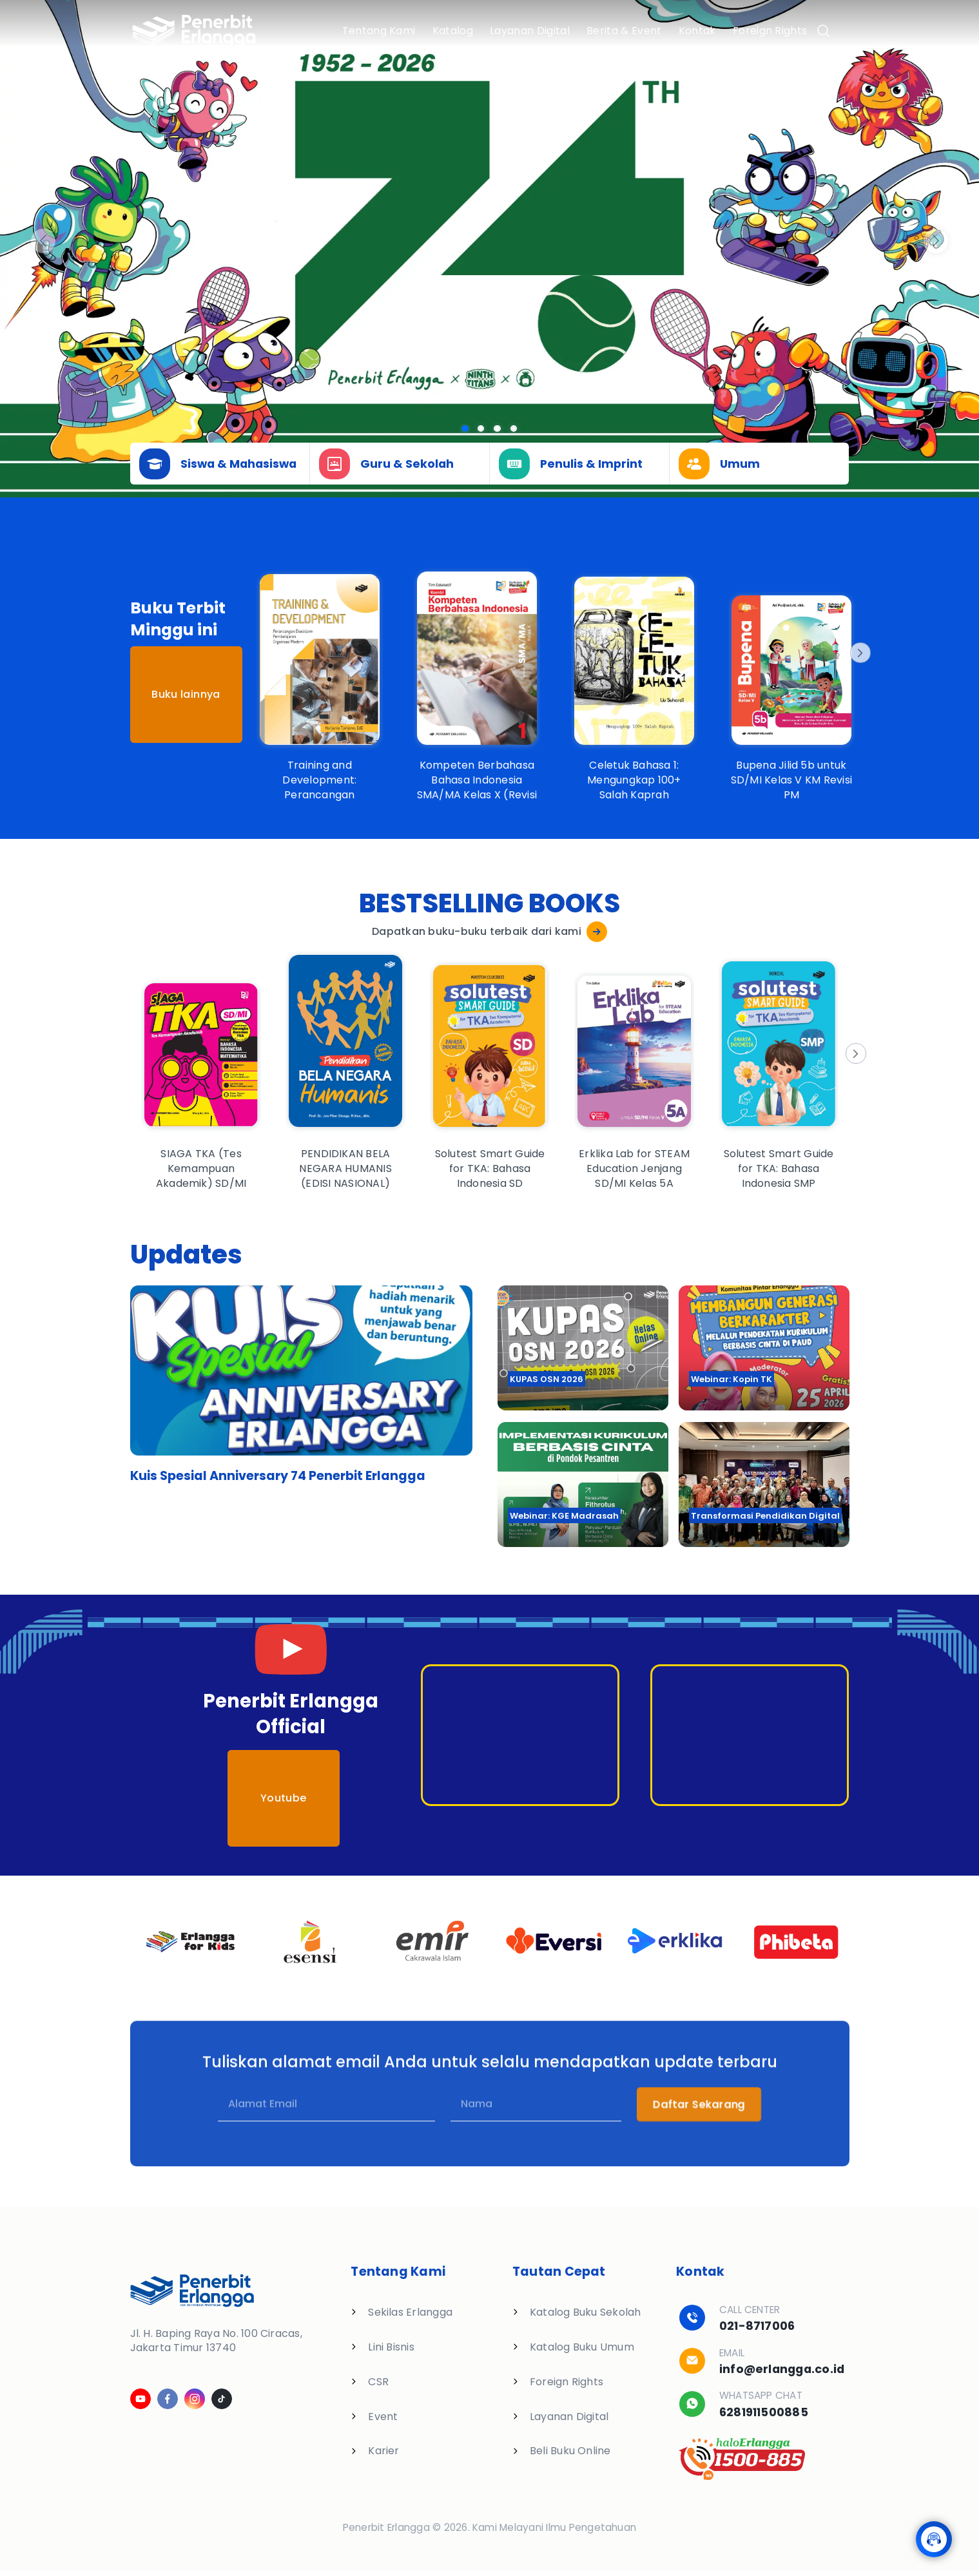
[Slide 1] (481, 428)
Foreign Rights (770, 30)
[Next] (859, 652)
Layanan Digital (530, 30)
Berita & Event (623, 30)
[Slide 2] (497, 428)
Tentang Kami (379, 30)
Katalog (452, 30)
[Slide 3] (514, 428)
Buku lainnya (185, 694)
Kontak (697, 30)
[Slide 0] (465, 428)
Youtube (283, 1798)
